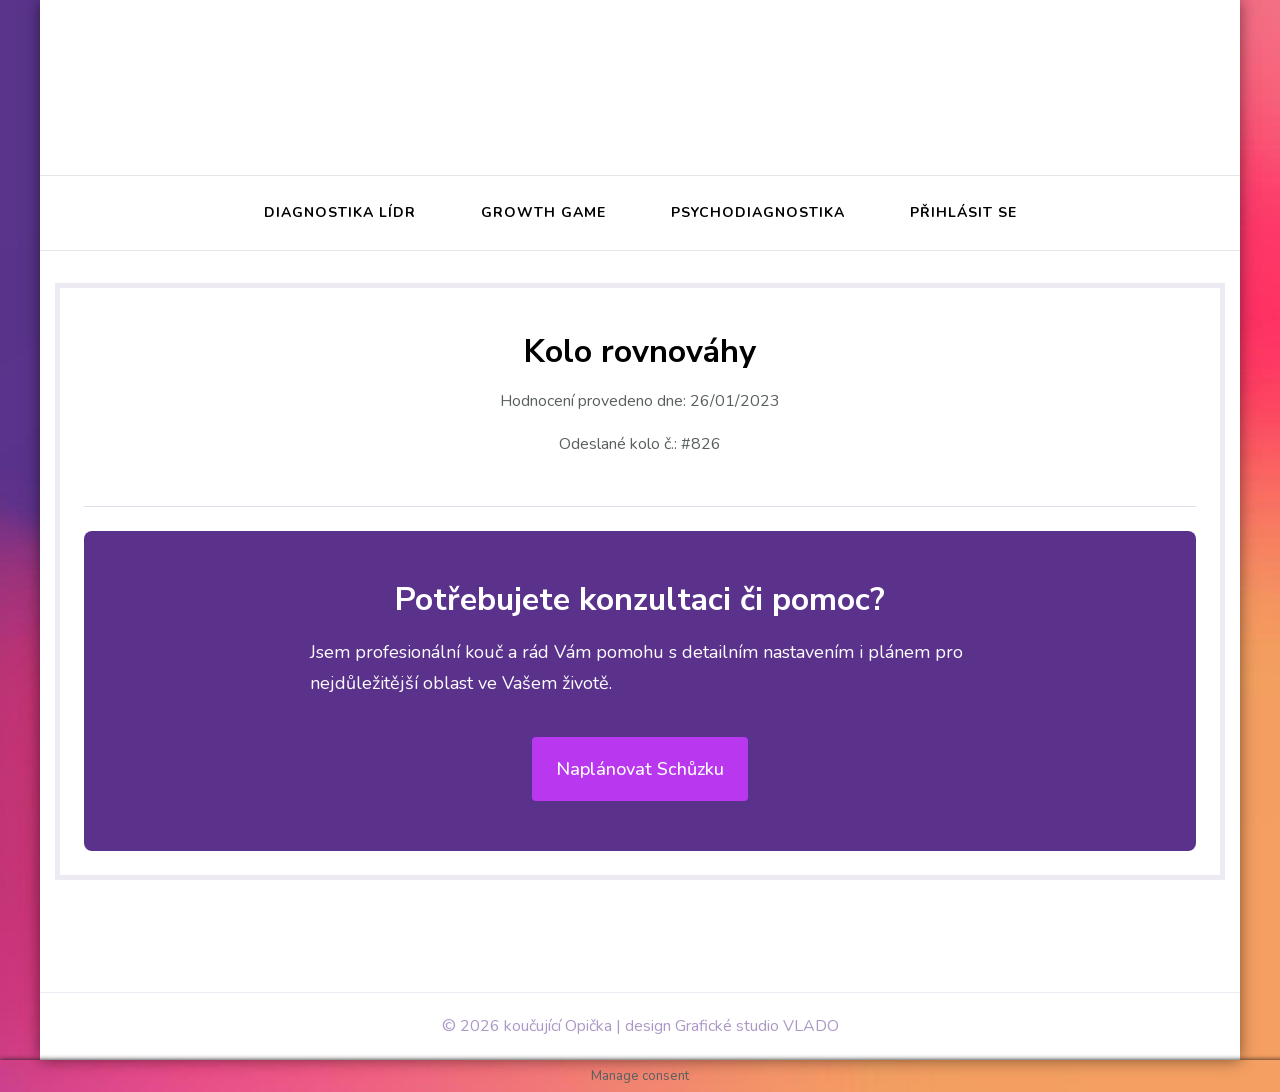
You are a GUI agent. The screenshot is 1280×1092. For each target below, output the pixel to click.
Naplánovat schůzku (640, 769)
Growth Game (543, 212)
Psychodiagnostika (758, 212)
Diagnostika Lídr (340, 212)
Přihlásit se (963, 212)
